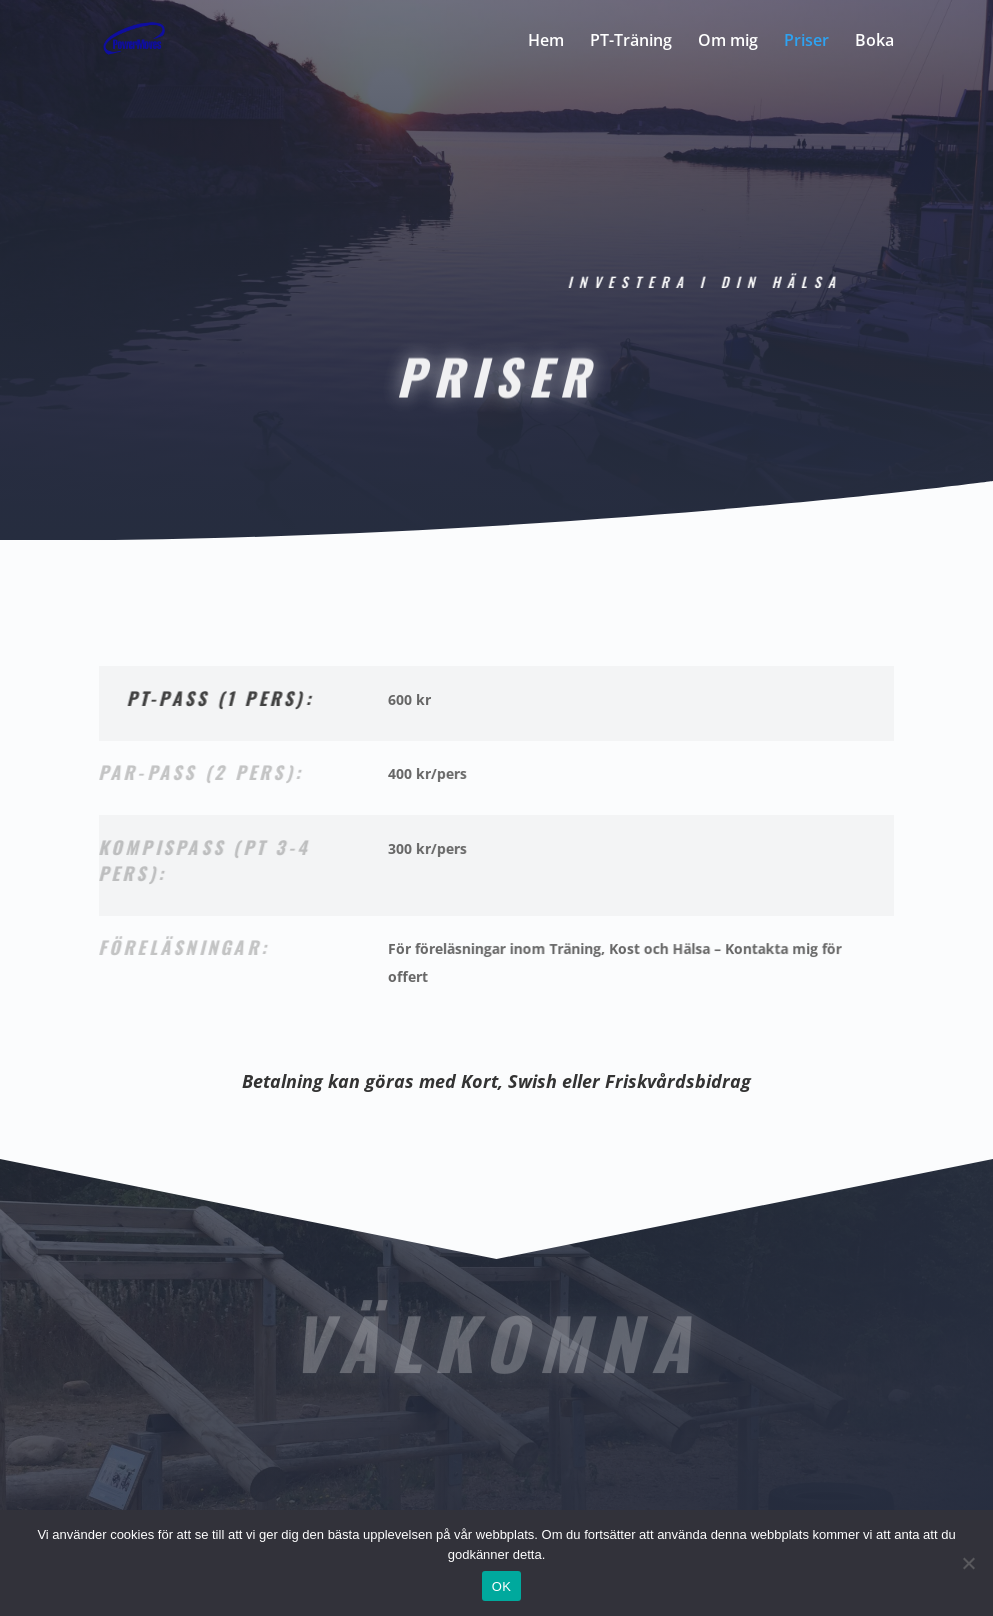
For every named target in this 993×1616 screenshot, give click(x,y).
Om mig (728, 42)
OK (501, 1586)
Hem (546, 42)
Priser (806, 42)
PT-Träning (631, 42)
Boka (874, 42)
